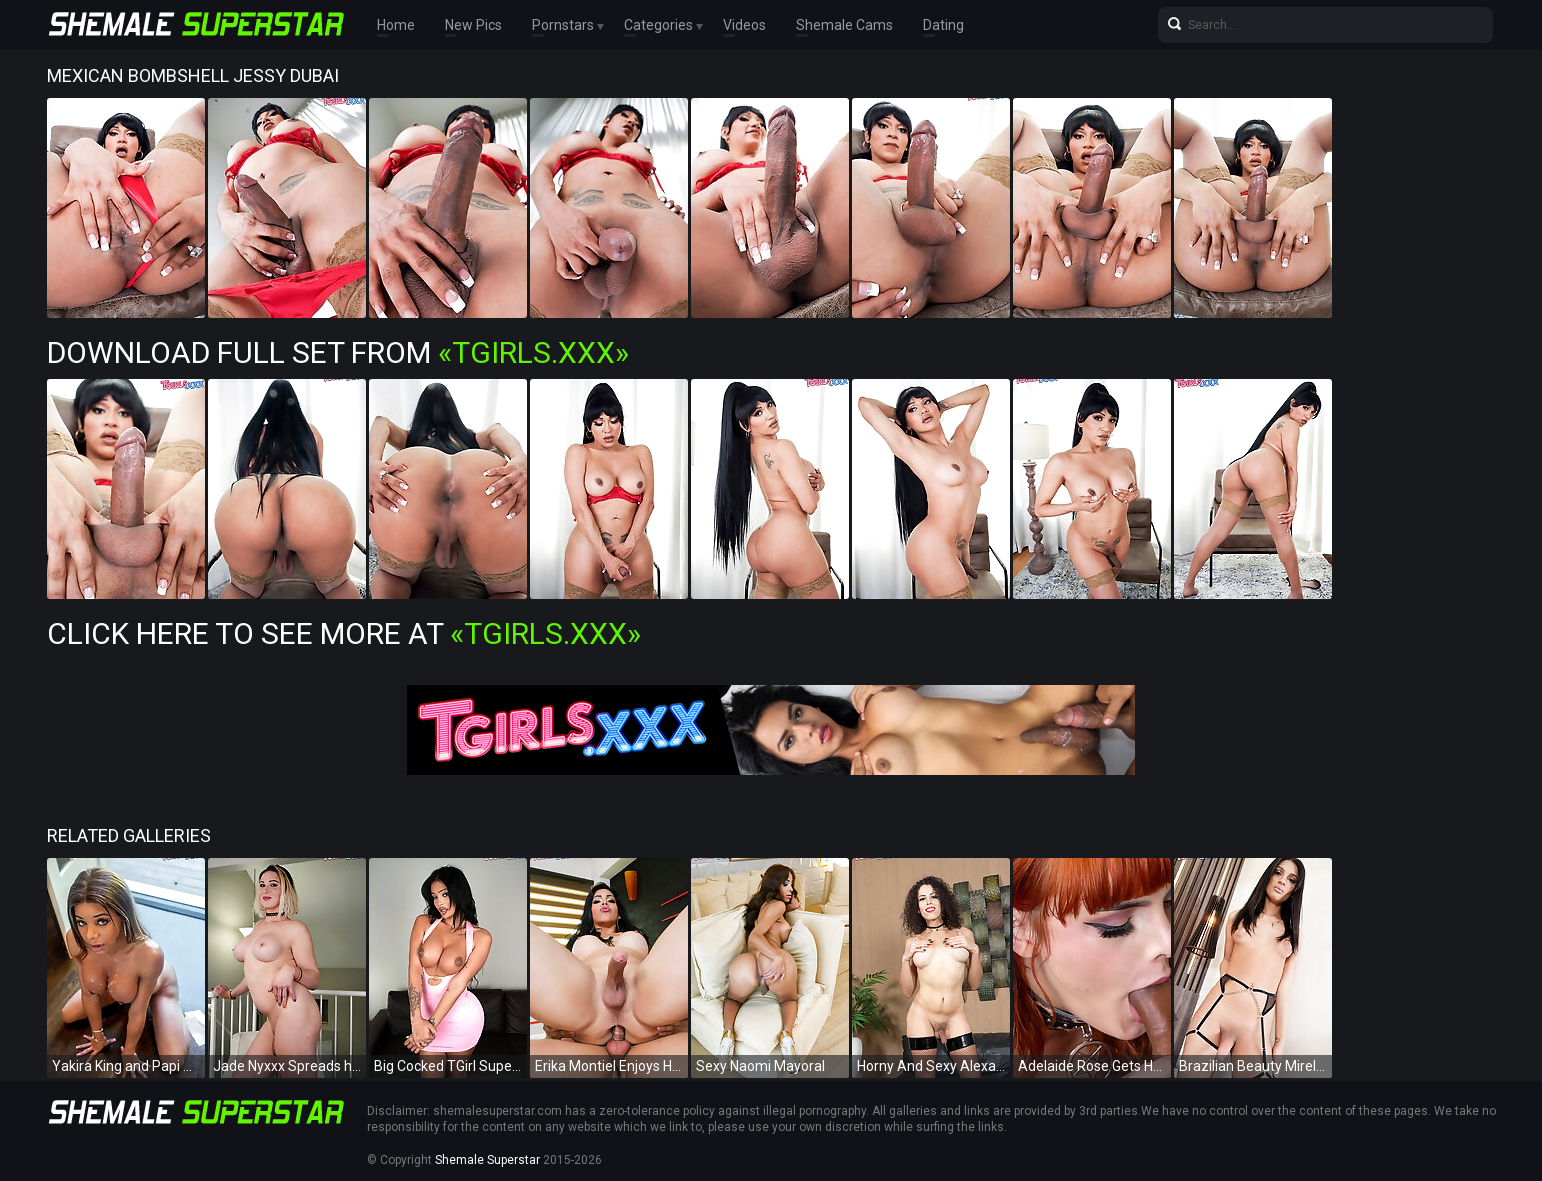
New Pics (473, 25)
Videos (744, 25)
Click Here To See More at (344, 633)
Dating (943, 25)
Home (396, 25)
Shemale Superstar (487, 1160)
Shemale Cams (844, 25)
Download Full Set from (338, 352)
